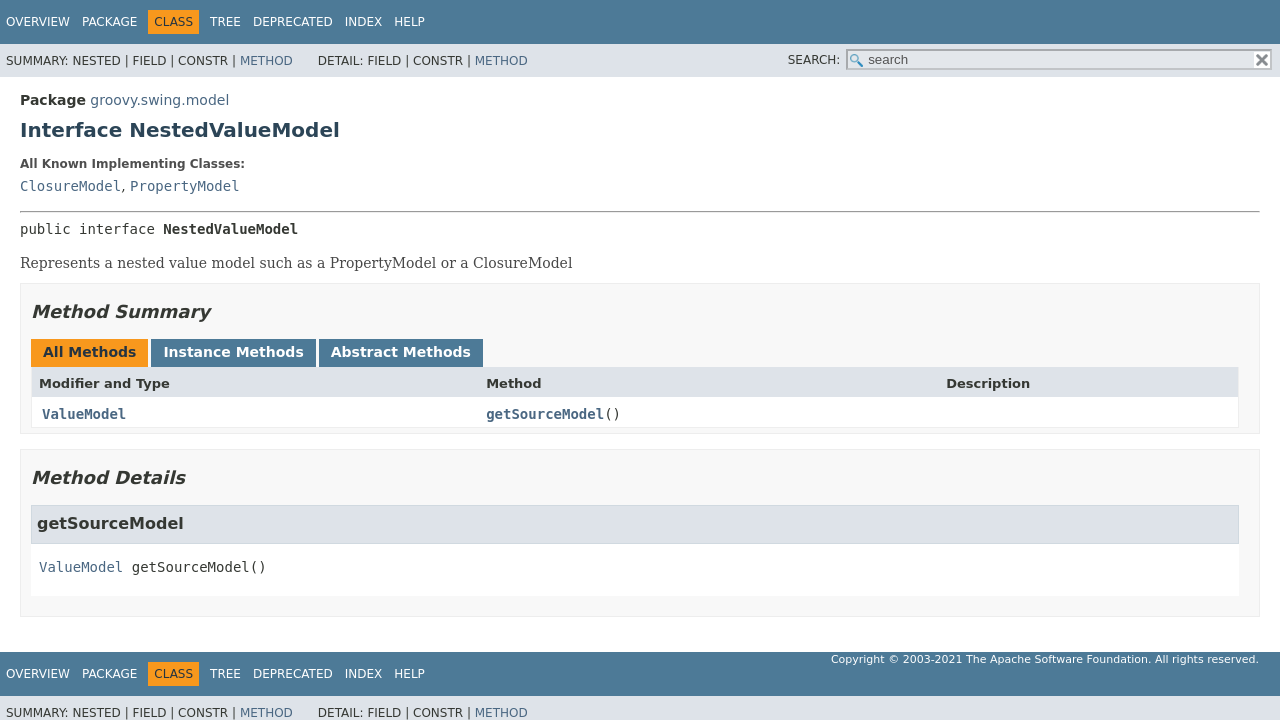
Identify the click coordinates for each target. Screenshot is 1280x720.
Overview (38, 22)
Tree (225, 22)
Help (409, 22)
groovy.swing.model (159, 100)
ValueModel (84, 414)
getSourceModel (545, 414)
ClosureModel (70, 186)
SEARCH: (814, 60)
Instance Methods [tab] (233, 352)
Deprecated (293, 22)
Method (266, 61)
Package (109, 22)
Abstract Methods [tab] (401, 352)
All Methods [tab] (89, 352)
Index (364, 22)
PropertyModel (185, 186)
